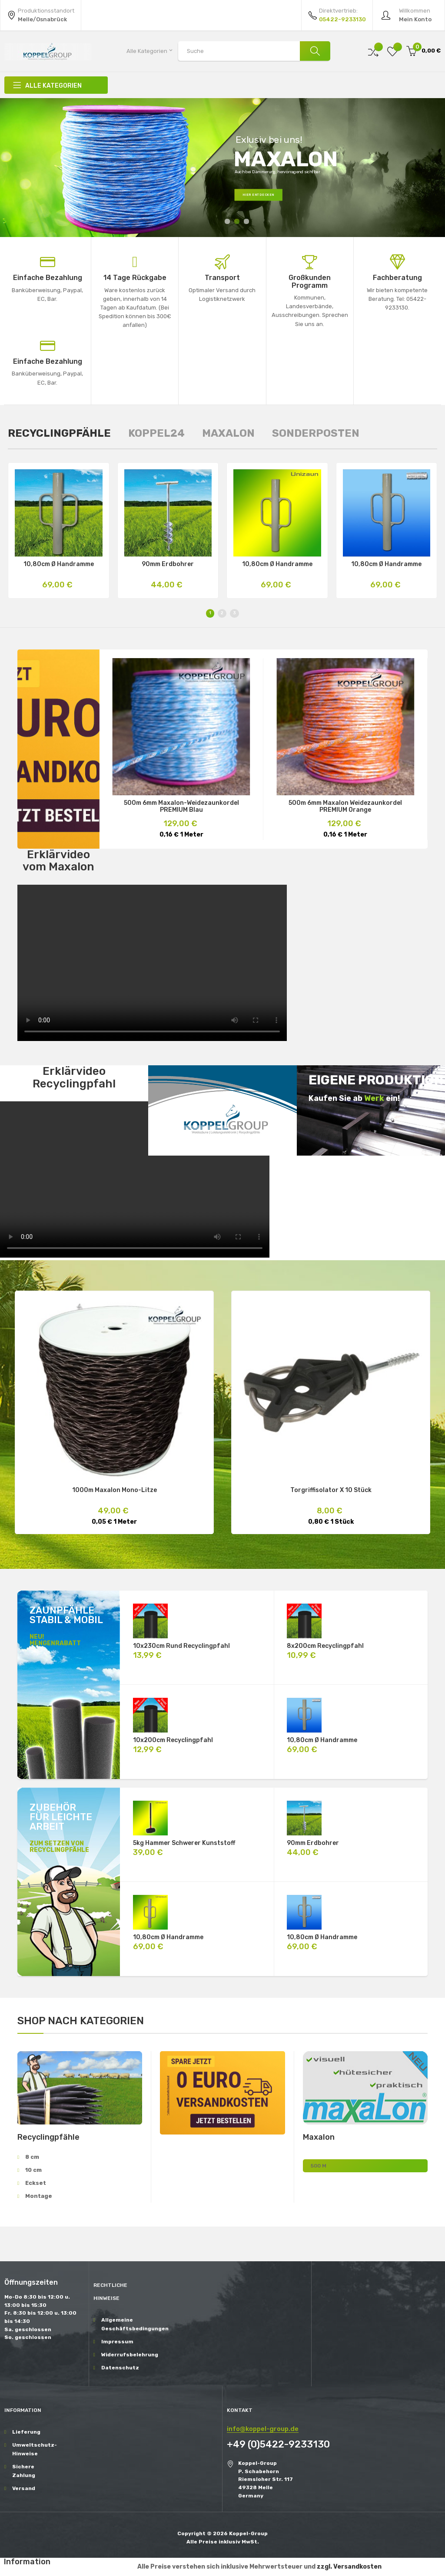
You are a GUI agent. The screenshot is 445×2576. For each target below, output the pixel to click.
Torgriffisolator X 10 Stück (331, 1490)
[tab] (59, 433)
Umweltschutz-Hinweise (34, 2449)
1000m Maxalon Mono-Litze (114, 1490)
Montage (38, 2196)
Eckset (35, 2183)
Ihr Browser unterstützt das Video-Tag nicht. (152, 963)
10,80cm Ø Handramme (58, 564)
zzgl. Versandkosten (349, 2566)
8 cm (32, 2157)
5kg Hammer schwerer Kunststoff (184, 1843)
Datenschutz (120, 2368)
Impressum (117, 2342)
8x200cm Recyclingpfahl (325, 1646)
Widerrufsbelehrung (124, 2355)
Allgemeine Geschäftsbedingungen (124, 2324)
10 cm (33, 2170)
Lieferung (26, 2432)
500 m (318, 2166)
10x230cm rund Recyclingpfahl (181, 1646)
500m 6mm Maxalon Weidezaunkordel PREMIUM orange (345, 807)
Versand (23, 2488)
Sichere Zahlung (23, 2471)
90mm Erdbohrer (168, 564)
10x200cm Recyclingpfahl (173, 1740)
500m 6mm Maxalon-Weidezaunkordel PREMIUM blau (181, 807)
